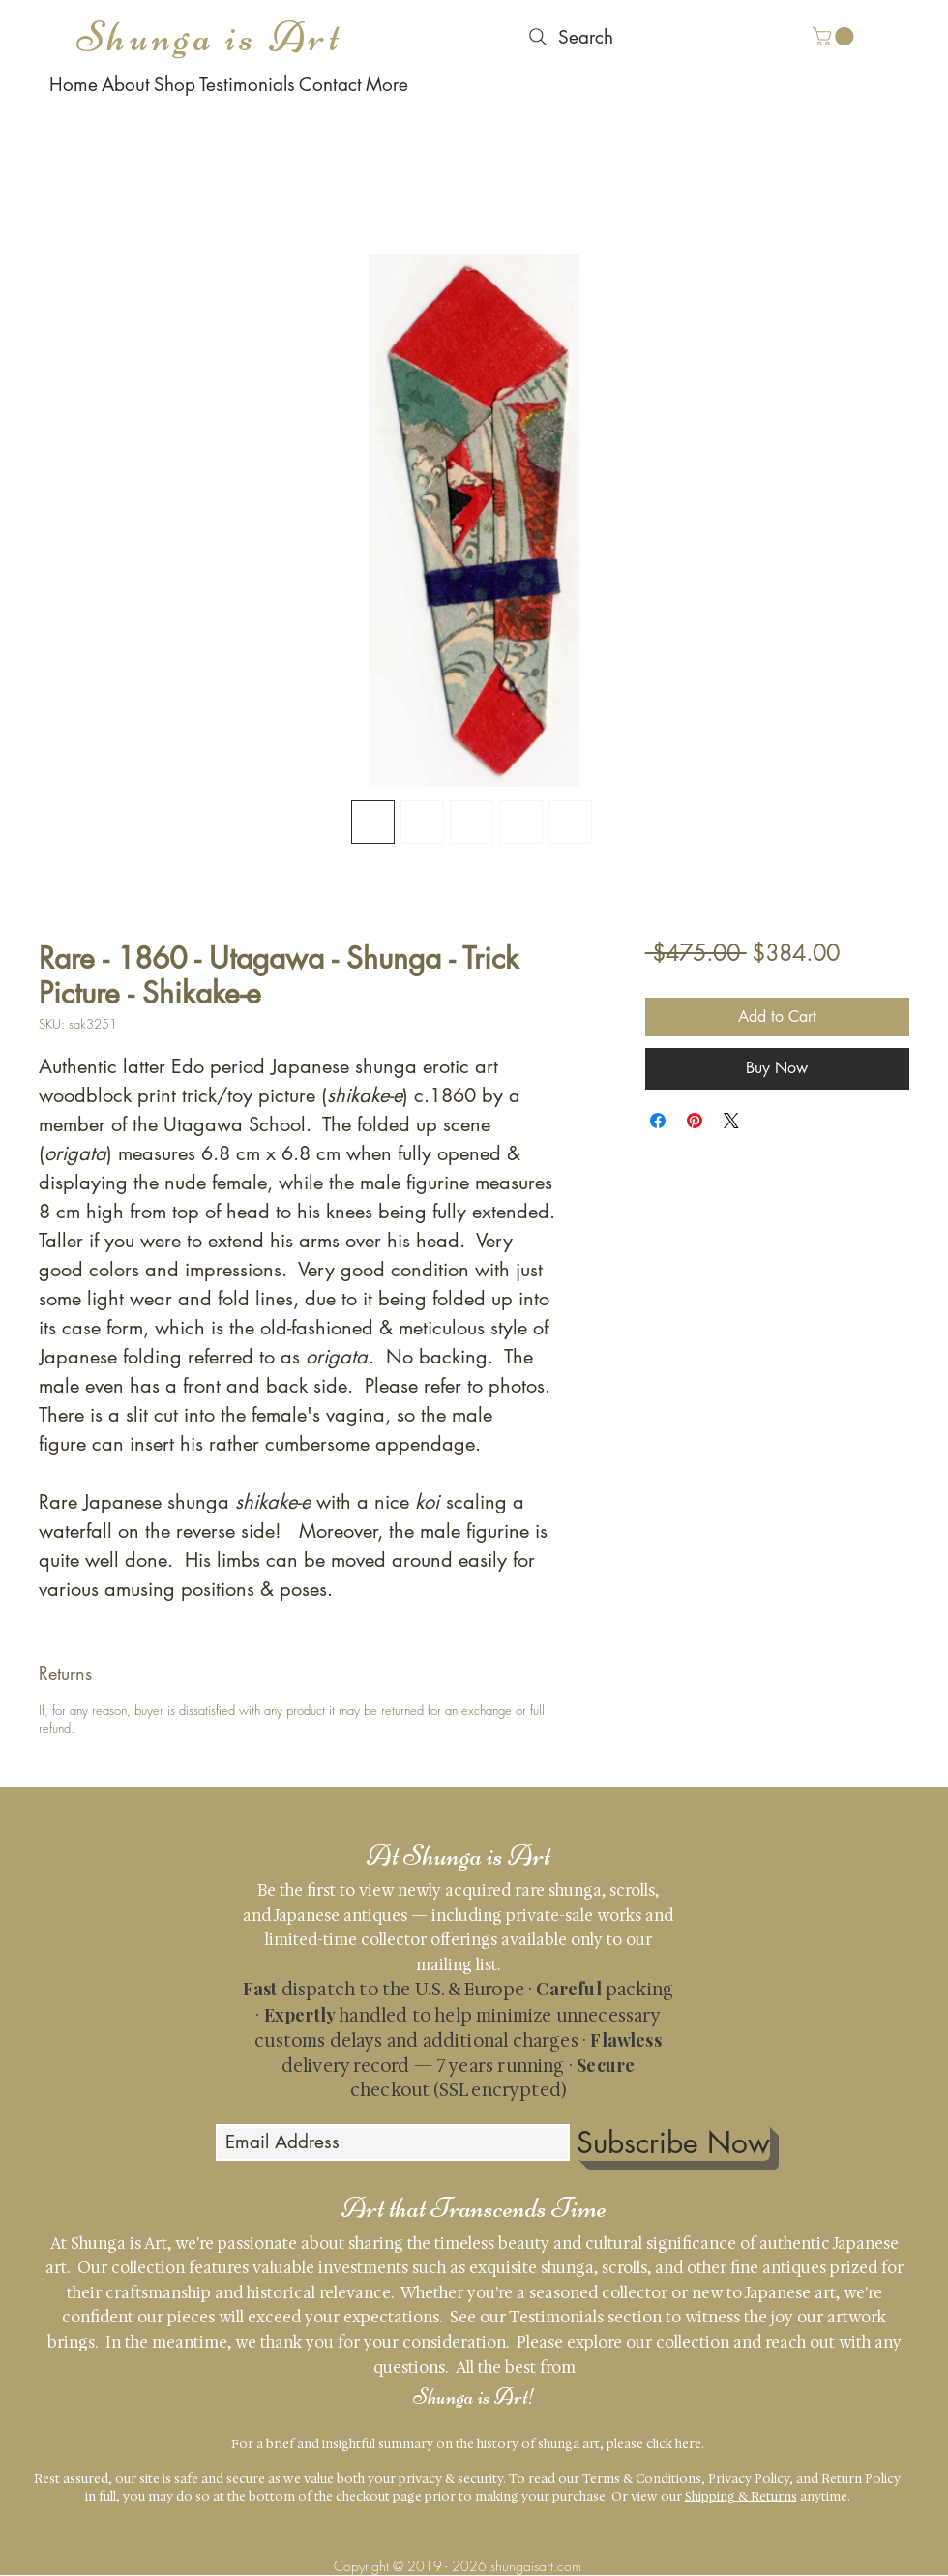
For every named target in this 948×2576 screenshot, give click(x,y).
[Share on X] (731, 1120)
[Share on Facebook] (657, 1120)
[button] (835, 36)
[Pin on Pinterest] (694, 1120)
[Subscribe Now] (673, 2142)
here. (689, 2444)
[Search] (569, 36)
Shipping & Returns (741, 2496)
